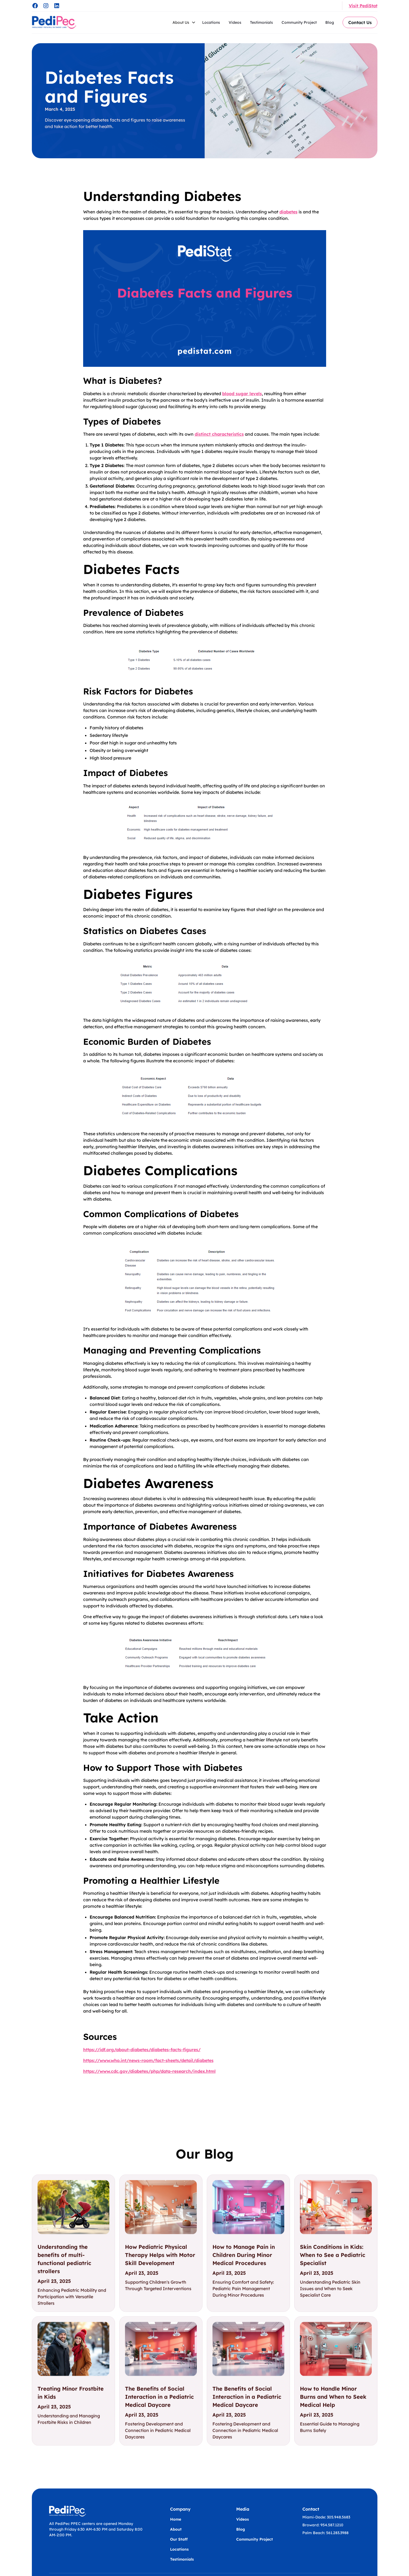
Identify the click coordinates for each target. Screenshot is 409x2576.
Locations (211, 22)
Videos (235, 22)
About (176, 2529)
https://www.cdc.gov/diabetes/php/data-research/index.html (149, 2071)
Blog (329, 22)
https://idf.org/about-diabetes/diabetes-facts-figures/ (142, 2049)
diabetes (288, 211)
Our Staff (179, 2539)
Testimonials (261, 22)
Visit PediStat (363, 5)
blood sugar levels (242, 393)
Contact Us (360, 22)
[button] (184, 22)
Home (175, 2519)
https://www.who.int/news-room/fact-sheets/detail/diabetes (148, 2060)
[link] (73, 2243)
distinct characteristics (219, 434)
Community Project (299, 22)
